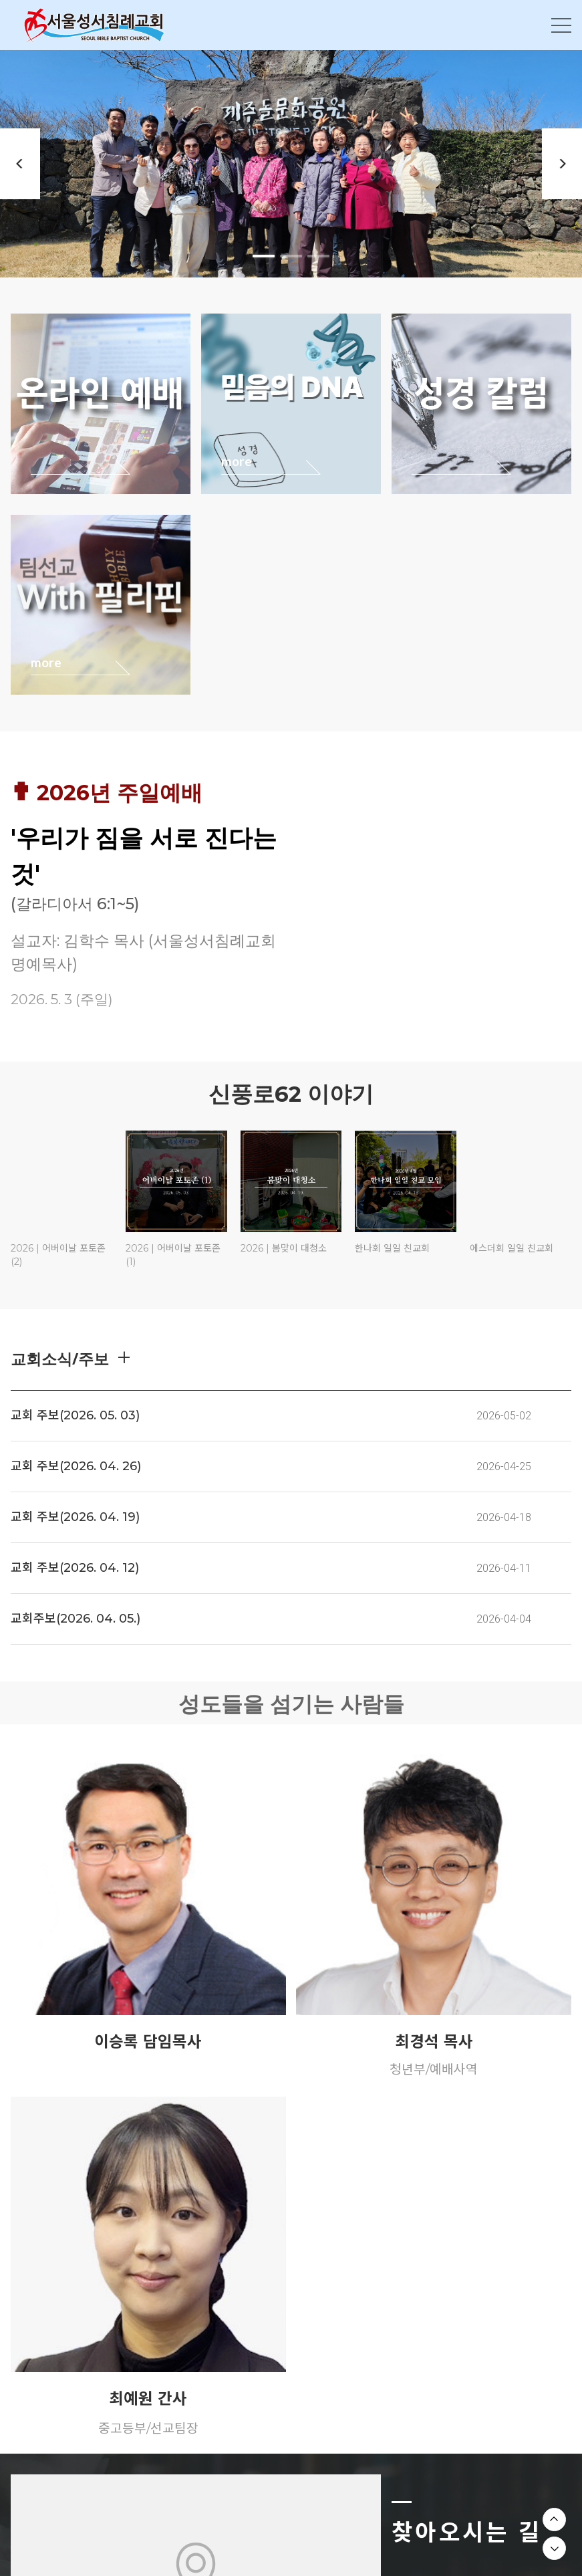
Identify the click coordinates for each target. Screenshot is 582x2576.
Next (562, 163)
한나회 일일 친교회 (392, 1248)
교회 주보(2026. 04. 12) (75, 1567)
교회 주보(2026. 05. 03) (75, 1415)
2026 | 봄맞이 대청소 (284, 1248)
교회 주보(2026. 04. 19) (75, 1517)
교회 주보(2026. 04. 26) (76, 1466)
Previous (20, 163)
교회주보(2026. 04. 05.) (75, 1618)
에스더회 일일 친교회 (511, 1248)
